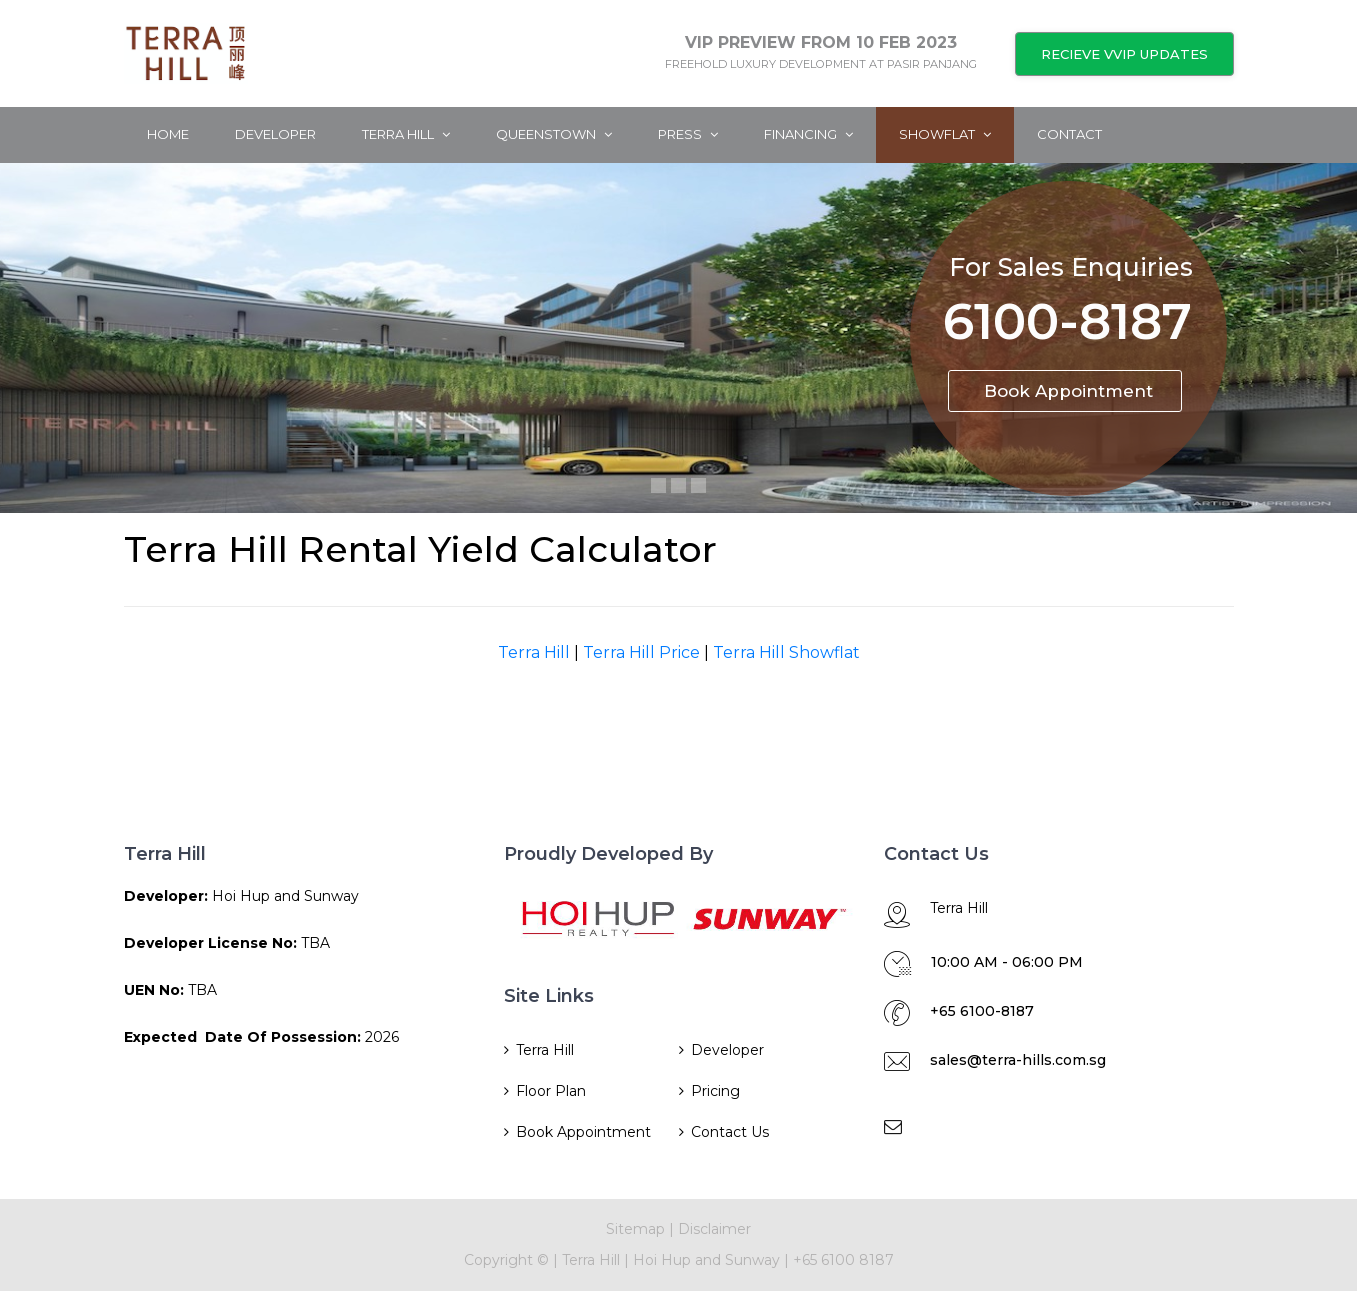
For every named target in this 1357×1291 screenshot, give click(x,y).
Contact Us (730, 1132)
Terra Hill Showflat (786, 652)
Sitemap (635, 1229)
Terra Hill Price (641, 652)
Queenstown (554, 134)
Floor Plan (551, 1091)
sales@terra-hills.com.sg (1018, 1060)
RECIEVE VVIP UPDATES (1124, 54)
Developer (275, 134)
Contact (1069, 134)
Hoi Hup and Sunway (708, 1260)
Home (168, 134)
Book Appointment (1068, 391)
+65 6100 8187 (843, 1260)
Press (688, 134)
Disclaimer (714, 1229)
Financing (808, 134)
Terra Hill (406, 134)
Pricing (715, 1091)
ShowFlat (945, 134)
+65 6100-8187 (982, 1011)
